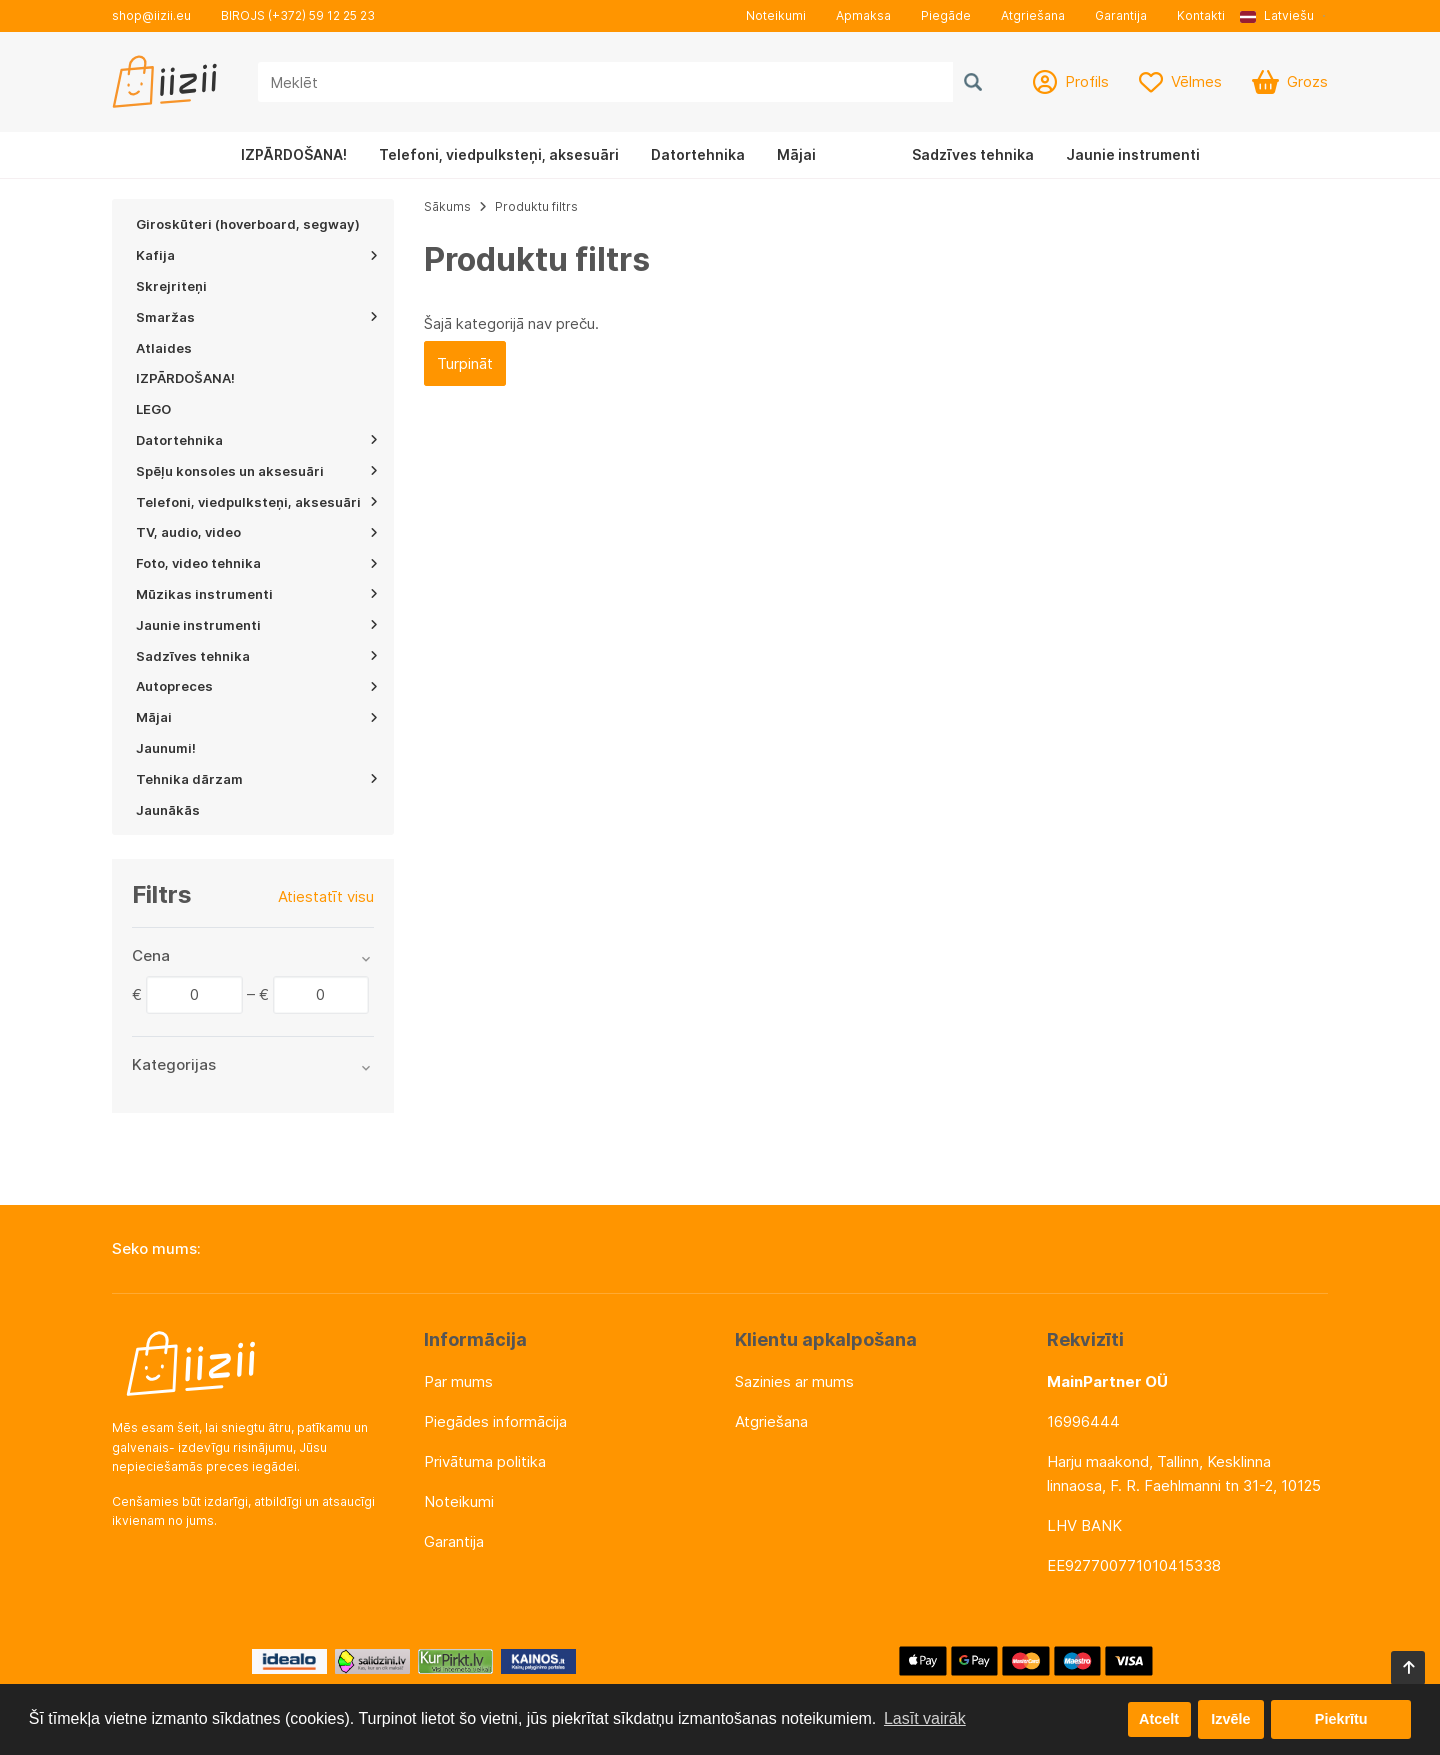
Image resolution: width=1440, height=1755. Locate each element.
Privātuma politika (485, 1461)
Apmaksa (863, 15)
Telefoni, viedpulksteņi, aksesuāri (499, 154)
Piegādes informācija (495, 1421)
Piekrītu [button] (1341, 1719)
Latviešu (1277, 15)
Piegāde (946, 15)
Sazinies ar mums (794, 1381)
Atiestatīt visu (326, 896)
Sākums (447, 206)
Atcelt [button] (1159, 1719)
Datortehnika (698, 154)
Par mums (458, 1381)
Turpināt (465, 363)
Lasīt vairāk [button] (925, 1718)
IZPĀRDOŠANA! (294, 154)
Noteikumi (776, 15)
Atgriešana (1033, 15)
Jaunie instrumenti (1133, 154)
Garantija (1121, 15)
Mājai (796, 154)
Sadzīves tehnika (973, 154)
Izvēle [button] (1230, 1719)
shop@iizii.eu (151, 15)
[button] (1284, 16)
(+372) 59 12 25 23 (321, 15)
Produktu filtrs (536, 206)
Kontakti (1201, 15)
